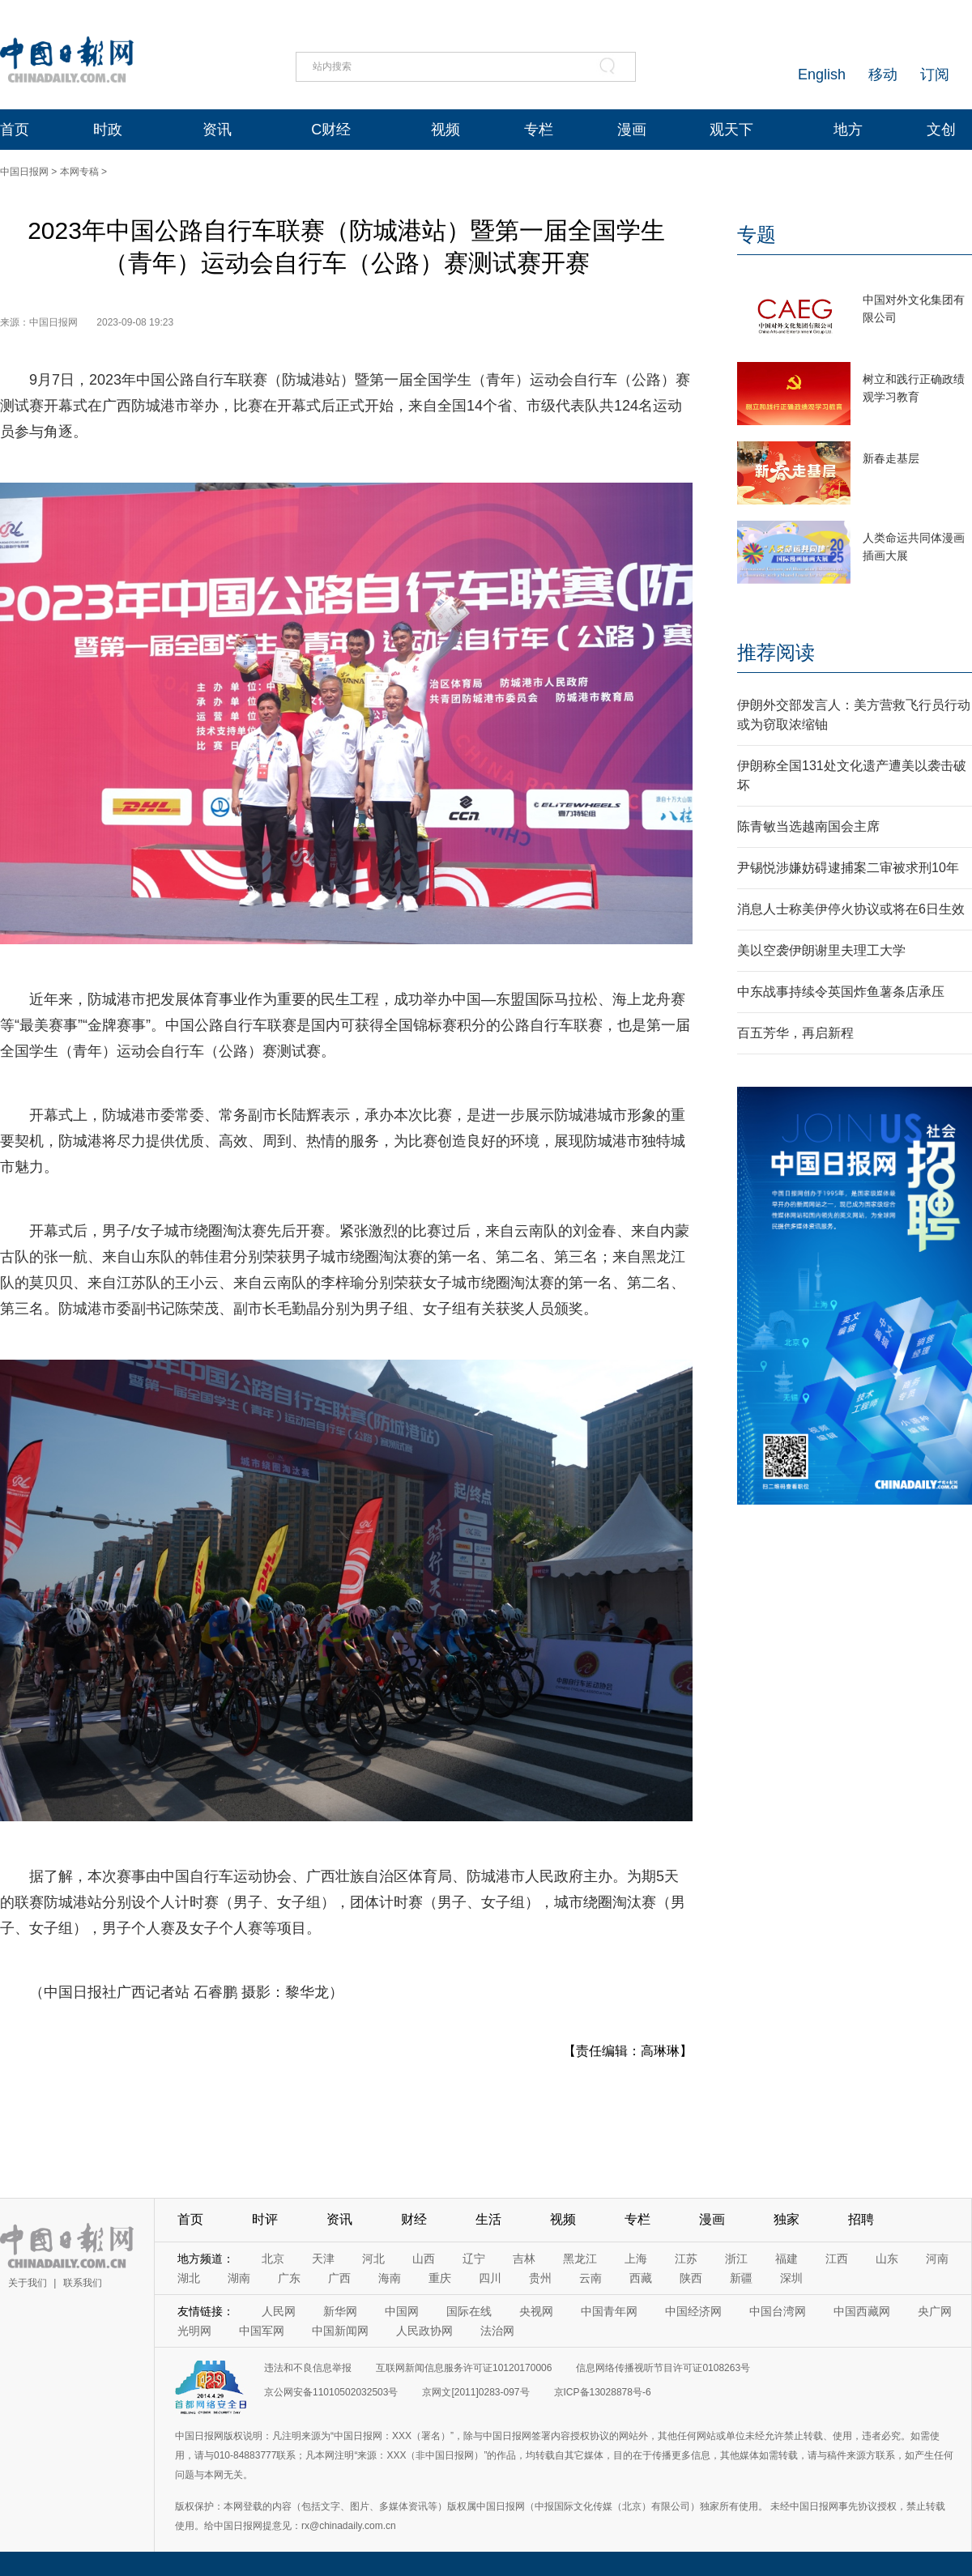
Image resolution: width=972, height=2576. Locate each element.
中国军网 (261, 2330)
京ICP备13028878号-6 (602, 2392)
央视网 (536, 2311)
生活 (488, 2219)
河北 (373, 2258)
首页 (14, 129)
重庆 (439, 2278)
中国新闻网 (340, 2330)
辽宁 (474, 2258)
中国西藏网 (861, 2311)
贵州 (540, 2278)
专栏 (538, 129)
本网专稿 (79, 171)
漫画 (631, 129)
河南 (937, 2258)
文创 (941, 129)
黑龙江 (580, 2258)
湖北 (188, 2278)
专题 (756, 234)
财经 (414, 2219)
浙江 (736, 2258)
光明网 (194, 2330)
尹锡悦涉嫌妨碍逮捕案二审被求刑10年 (848, 868)
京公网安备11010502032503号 (331, 2392)
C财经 (331, 129)
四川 (490, 2278)
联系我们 (82, 2283)
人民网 (279, 2311)
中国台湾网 (777, 2311)
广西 (339, 2278)
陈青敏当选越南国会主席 (808, 826)
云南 (590, 2278)
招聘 (861, 2219)
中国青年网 (609, 2311)
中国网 (402, 2311)
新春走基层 (891, 458)
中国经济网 (693, 2311)
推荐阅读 (776, 652)
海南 (389, 2278)
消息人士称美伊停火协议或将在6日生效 (851, 909)
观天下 (731, 129)
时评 (265, 2219)
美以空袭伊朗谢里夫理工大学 (821, 950)
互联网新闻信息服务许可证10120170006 (464, 2368)
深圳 (791, 2278)
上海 (636, 2258)
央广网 (935, 2311)
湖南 (239, 2278)
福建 (786, 2258)
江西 (836, 2258)
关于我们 (27, 2283)
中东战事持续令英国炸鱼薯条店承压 (840, 991)
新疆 (741, 2278)
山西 (423, 2258)
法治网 (497, 2330)
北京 (273, 2258)
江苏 (686, 2258)
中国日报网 (24, 171)
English (822, 74)
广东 (289, 2278)
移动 (882, 74)
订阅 (934, 74)
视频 (445, 129)
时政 (107, 129)
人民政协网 (424, 2330)
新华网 (340, 2311)
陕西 (691, 2278)
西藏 (640, 2278)
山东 (887, 2258)
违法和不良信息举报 (308, 2368)
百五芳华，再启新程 (795, 1033)
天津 (323, 2258)
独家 (786, 2219)
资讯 (217, 129)
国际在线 (469, 2311)
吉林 (524, 2258)
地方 (848, 129)
